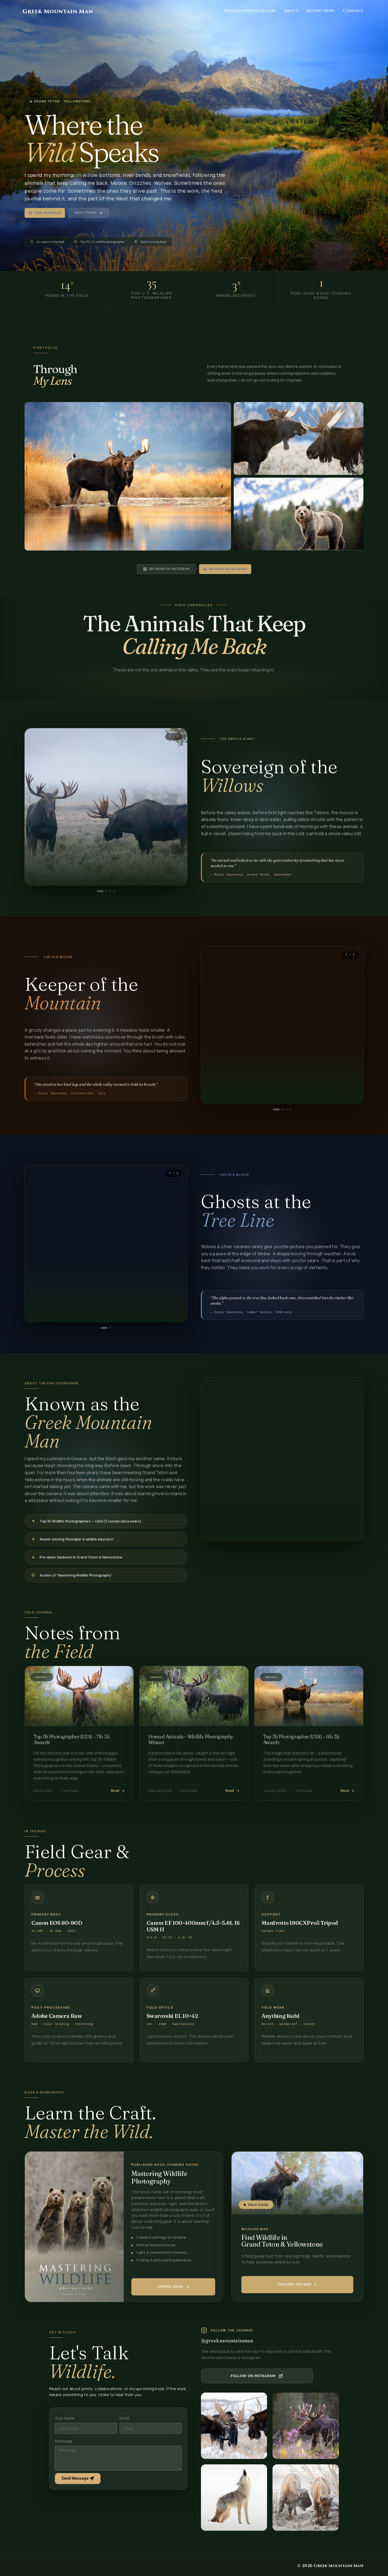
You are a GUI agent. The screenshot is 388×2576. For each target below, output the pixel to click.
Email (124, 2418)
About (291, 11)
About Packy (89, 213)
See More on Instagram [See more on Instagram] (166, 569)
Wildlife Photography (250, 11)
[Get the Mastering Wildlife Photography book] (173, 2286)
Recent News (320, 11)
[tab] (100, 891)
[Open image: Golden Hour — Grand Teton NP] (298, 514)
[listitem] (234, 2426)
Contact (353, 11)
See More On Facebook (225, 569)
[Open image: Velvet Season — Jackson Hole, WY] (298, 438)
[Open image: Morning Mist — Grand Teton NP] (128, 476)
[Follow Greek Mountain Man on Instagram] (257, 2376)
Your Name (65, 2418)
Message (64, 2441)
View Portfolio (44, 213)
